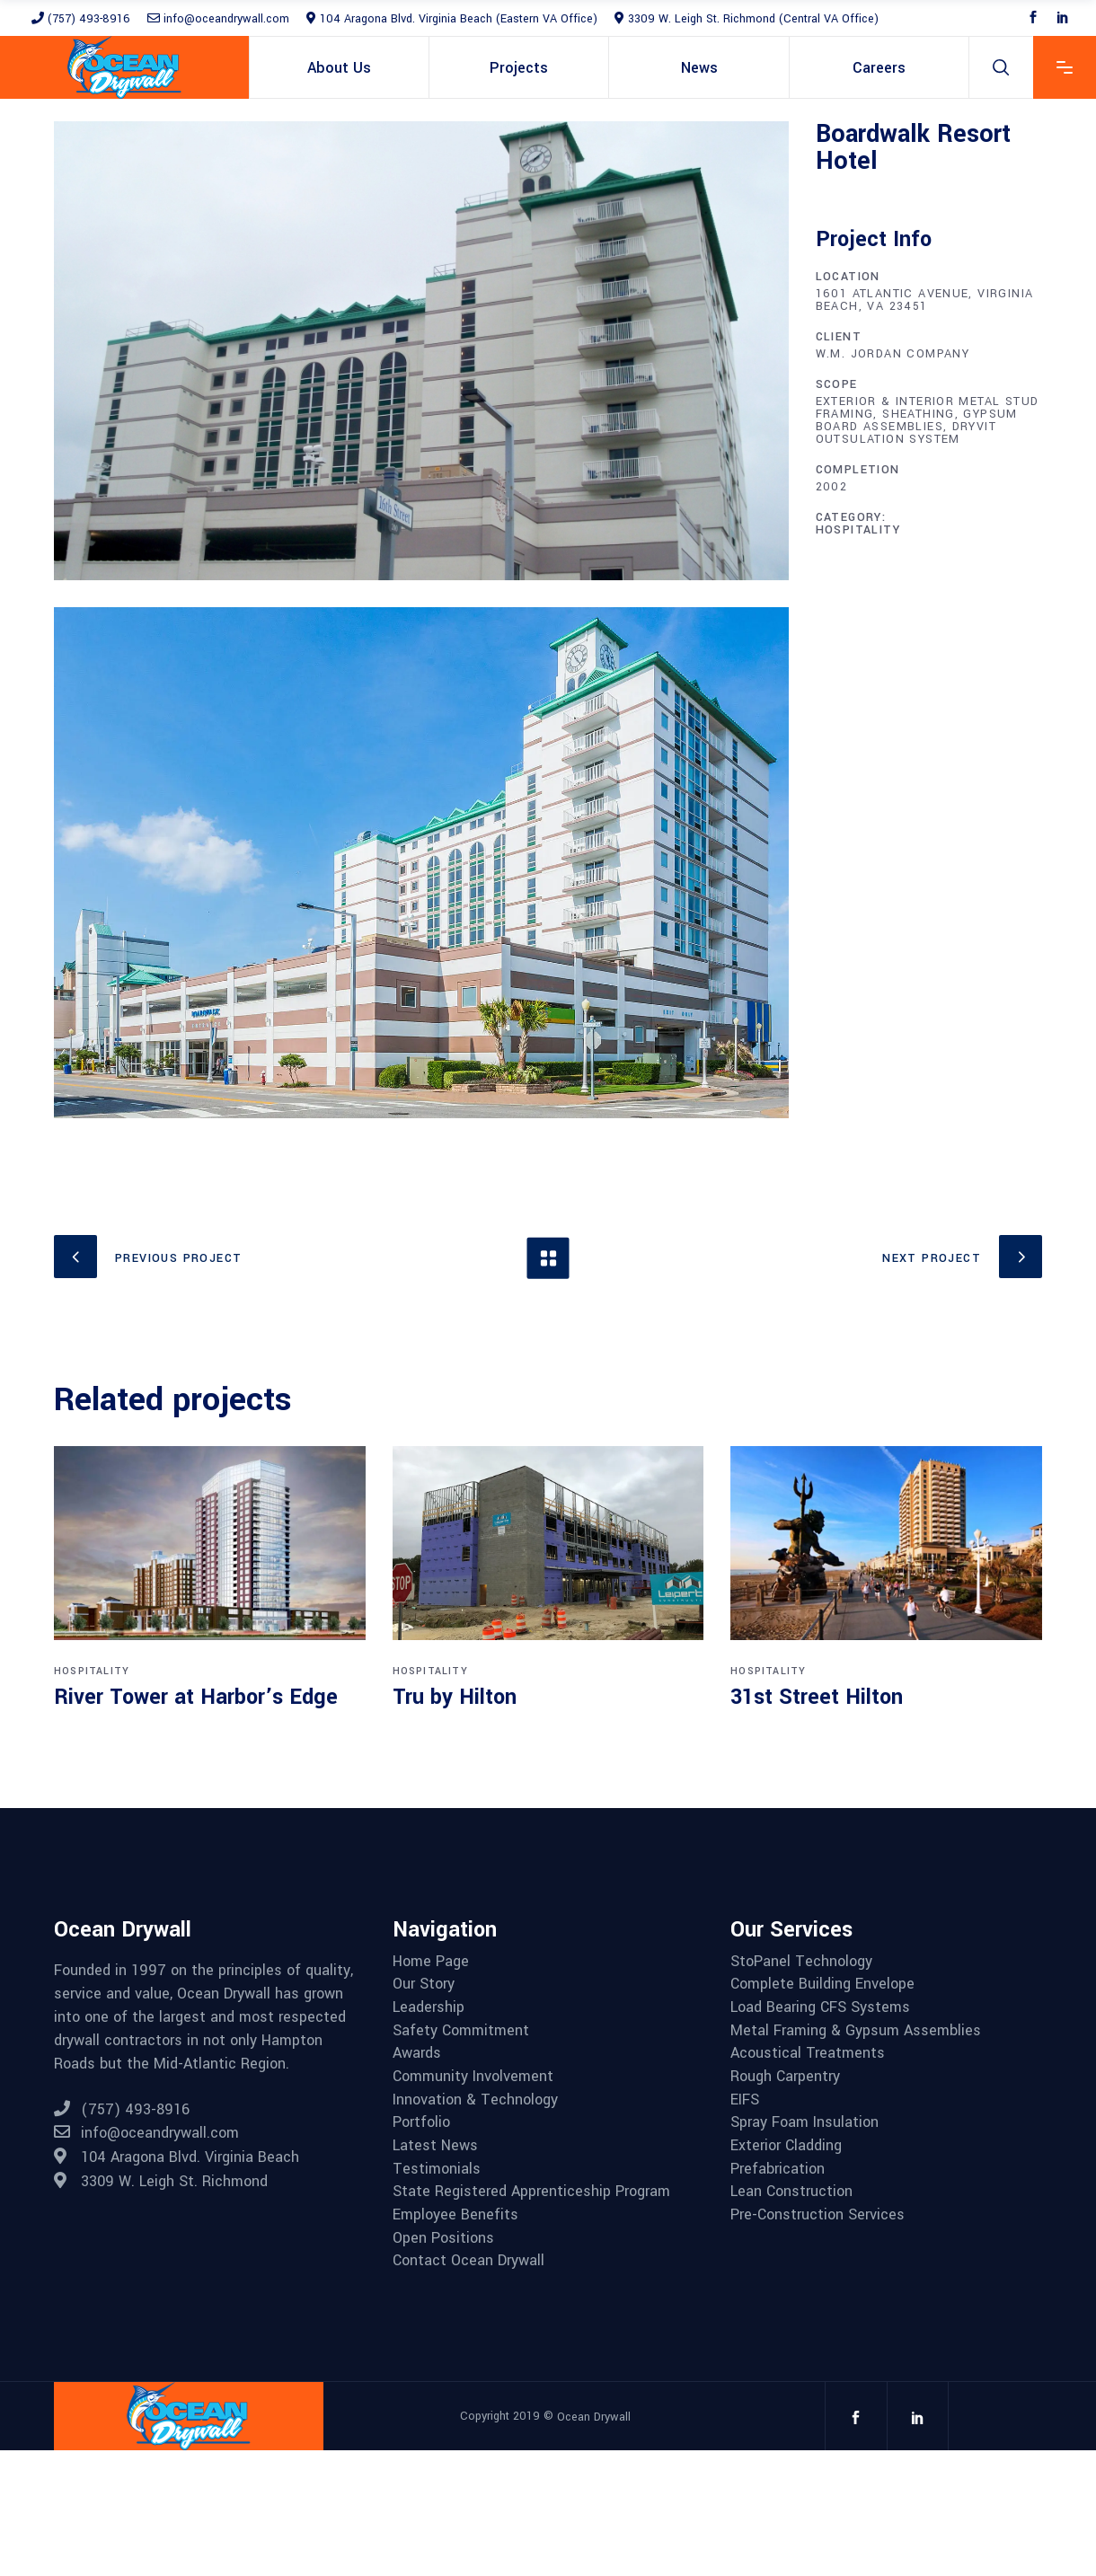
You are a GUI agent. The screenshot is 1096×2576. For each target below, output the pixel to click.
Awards (417, 2053)
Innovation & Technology (475, 2100)
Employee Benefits (455, 2215)
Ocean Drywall (594, 2417)
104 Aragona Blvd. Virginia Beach (176, 2157)
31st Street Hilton (816, 1697)
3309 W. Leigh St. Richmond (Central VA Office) (746, 19)
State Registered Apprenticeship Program (531, 2192)
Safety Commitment (461, 2031)
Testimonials (437, 2169)
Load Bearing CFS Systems (820, 2007)
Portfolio (421, 2122)
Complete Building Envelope (822, 1984)
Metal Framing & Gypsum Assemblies (855, 2031)
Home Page (431, 1962)
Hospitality (858, 530)
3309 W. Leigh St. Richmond (161, 2181)
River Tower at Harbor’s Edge (196, 1697)
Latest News (435, 2146)
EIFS (744, 2100)
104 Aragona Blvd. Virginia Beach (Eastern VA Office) (451, 19)
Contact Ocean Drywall (468, 2261)
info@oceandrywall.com (218, 19)
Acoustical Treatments (807, 2053)
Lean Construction (791, 2192)
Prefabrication (777, 2169)
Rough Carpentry (785, 2077)
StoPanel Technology (801, 1962)
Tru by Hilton (455, 1697)
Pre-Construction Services (817, 2215)
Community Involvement (473, 2077)
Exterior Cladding (786, 2146)
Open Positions (443, 2238)
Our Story (424, 1984)
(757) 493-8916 (80, 19)
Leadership (428, 2007)
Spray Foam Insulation (804, 2122)
